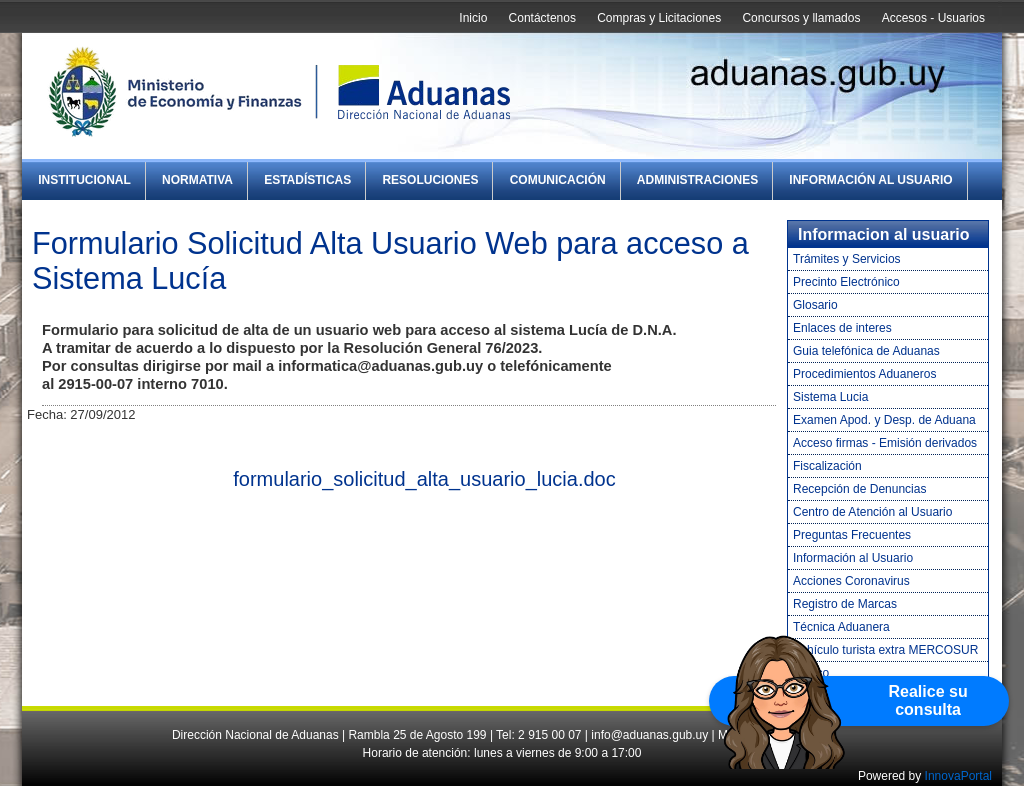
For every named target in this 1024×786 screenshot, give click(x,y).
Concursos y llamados (801, 18)
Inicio (473, 18)
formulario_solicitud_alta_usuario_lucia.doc (424, 479)
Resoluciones (430, 180)
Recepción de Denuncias (859, 489)
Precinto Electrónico (846, 282)
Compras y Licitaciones (659, 18)
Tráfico (811, 673)
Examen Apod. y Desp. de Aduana (884, 420)
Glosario (815, 305)
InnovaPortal (958, 776)
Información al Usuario (870, 180)
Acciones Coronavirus (851, 581)
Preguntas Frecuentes (852, 535)
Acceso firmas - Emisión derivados (885, 443)
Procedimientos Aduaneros (864, 374)
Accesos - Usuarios (933, 18)
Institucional (84, 180)
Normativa (197, 180)
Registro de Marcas (845, 604)
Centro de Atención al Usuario (872, 512)
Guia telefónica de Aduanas (866, 351)
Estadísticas (307, 180)
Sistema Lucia (830, 397)
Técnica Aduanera (841, 627)
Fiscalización (827, 466)
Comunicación (558, 180)
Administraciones (697, 180)
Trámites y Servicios (847, 259)
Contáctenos (542, 18)
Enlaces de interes (842, 328)
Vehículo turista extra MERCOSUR (885, 650)
